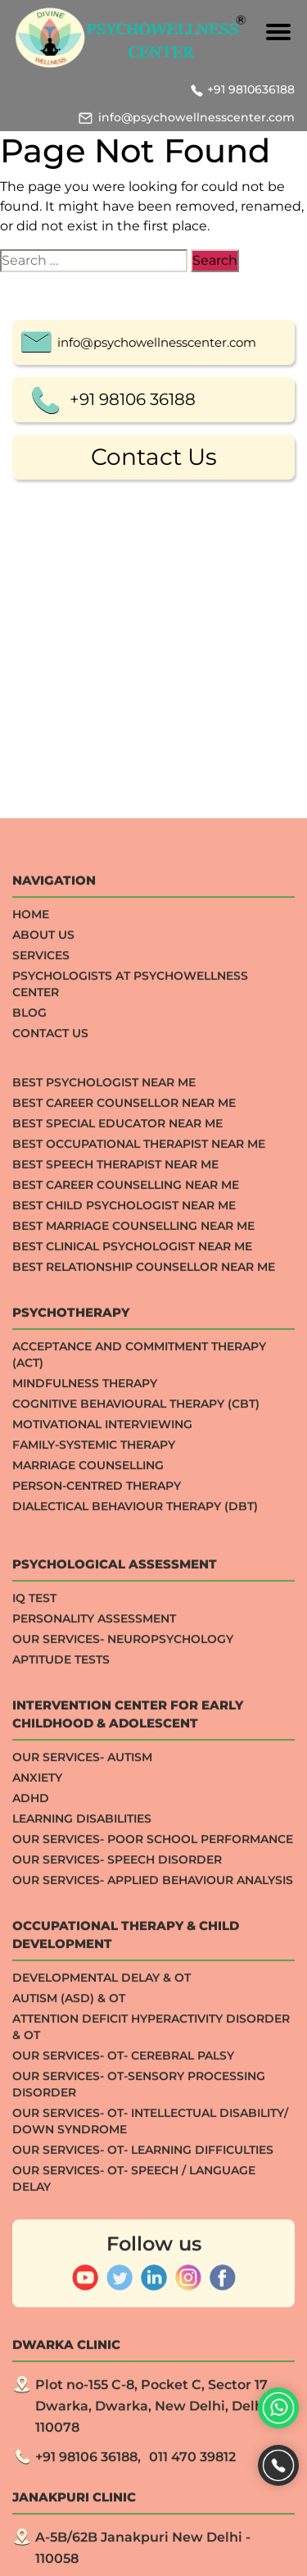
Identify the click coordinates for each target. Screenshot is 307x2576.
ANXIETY (37, 2175)
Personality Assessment (94, 2016)
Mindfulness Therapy (84, 1780)
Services (41, 1352)
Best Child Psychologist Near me (124, 1602)
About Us (43, 1332)
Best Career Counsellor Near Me (124, 1500)
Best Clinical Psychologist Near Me (132, 1643)
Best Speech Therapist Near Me (115, 1561)
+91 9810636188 (251, 89)
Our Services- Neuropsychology (122, 2036)
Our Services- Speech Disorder (117, 2257)
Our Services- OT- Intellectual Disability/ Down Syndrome (150, 2518)
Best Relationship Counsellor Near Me (143, 1664)
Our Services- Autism (82, 2154)
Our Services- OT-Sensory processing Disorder (138, 2481)
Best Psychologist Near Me (104, 1479)
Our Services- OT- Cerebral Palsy (123, 2453)
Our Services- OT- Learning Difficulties (142, 2547)
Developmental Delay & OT (101, 2375)
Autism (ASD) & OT (68, 2395)
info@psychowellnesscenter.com (196, 117)
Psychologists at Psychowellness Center (130, 1381)
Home (30, 1311)
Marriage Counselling (88, 1862)
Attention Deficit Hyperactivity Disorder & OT (151, 2424)
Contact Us (154, 459)
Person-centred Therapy (96, 1883)
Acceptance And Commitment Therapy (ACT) (139, 1752)
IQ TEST (34, 1995)
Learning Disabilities (81, 2216)
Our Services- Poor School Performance (152, 2236)
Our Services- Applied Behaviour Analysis (152, 2277)
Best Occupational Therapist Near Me (138, 1541)
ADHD (30, 2195)
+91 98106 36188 (133, 402)
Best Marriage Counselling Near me (133, 1623)
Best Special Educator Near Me (117, 1520)
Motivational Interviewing (102, 1821)
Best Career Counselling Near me (125, 1582)
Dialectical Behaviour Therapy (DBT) (135, 1903)
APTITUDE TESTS (61, 2057)
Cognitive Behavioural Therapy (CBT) (136, 1801)
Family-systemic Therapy (93, 1842)
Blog (29, 1410)
